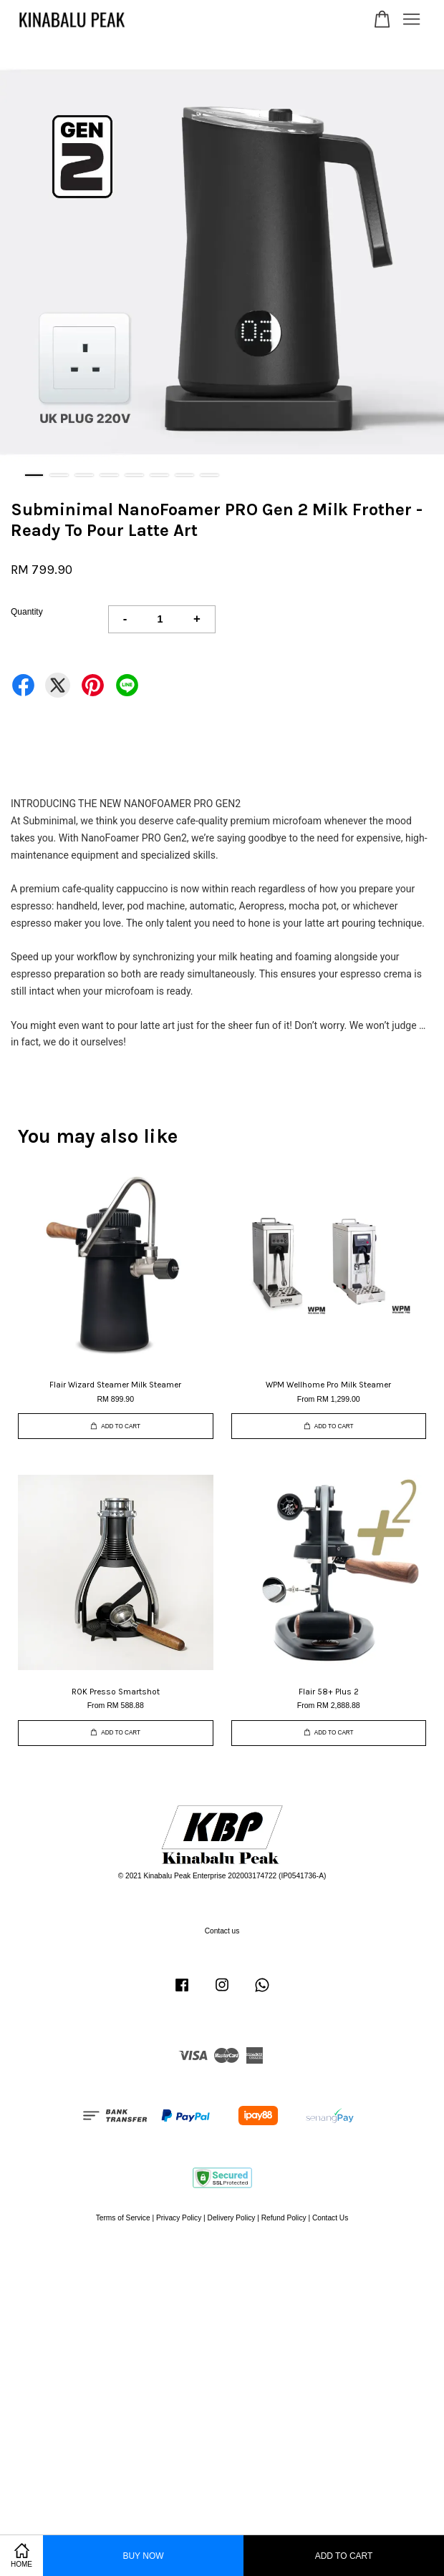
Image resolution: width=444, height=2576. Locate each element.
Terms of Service (123, 2218)
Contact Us (330, 2218)
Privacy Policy (178, 2218)
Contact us (222, 1931)
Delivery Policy (232, 2218)
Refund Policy (284, 2218)
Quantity (27, 612)
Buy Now (142, 2556)
